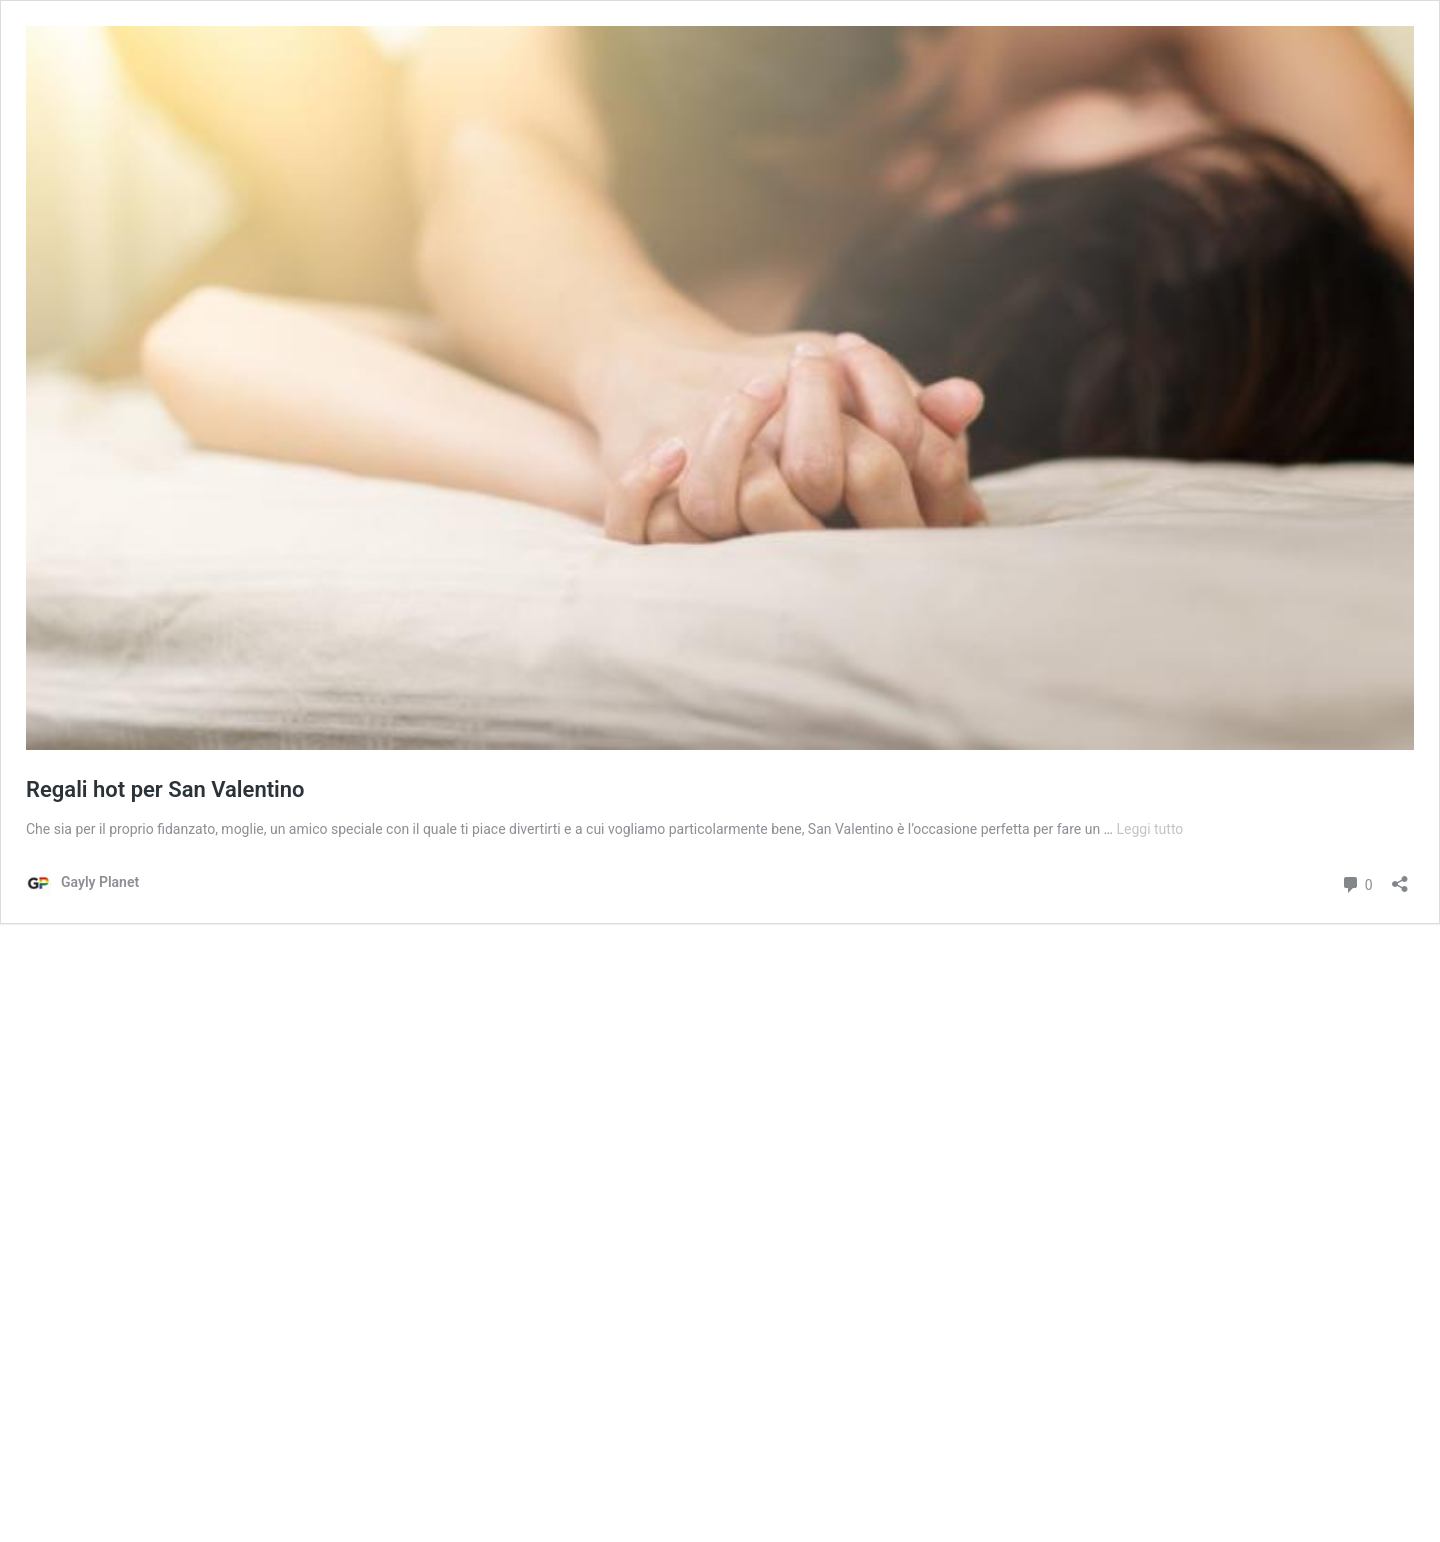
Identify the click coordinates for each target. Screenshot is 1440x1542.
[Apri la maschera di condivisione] (1400, 877)
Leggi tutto (1149, 829)
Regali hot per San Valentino (165, 789)
